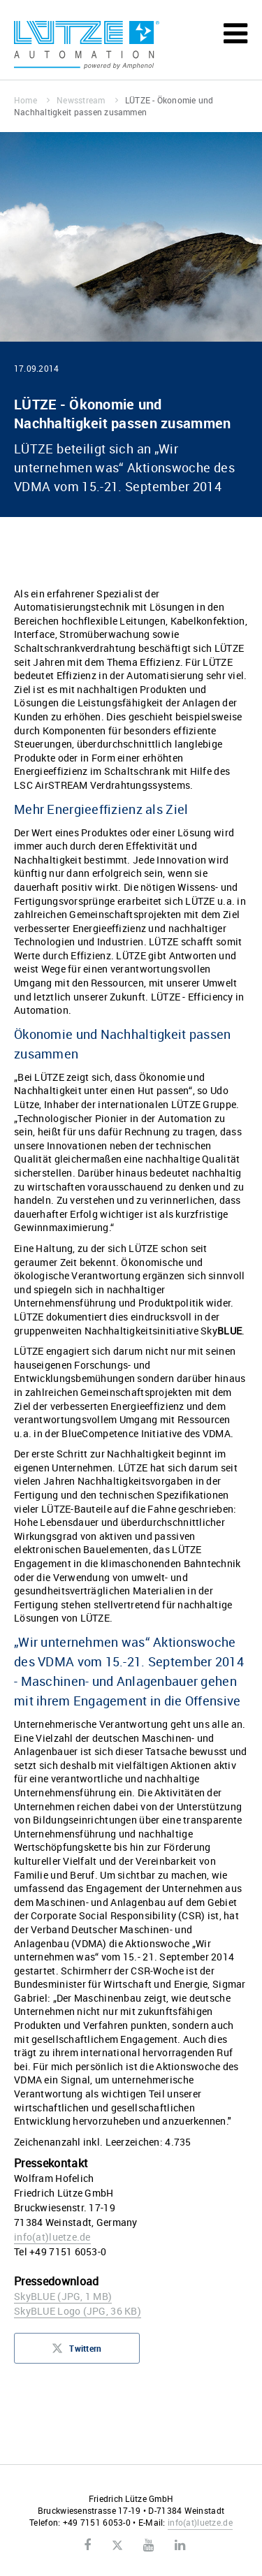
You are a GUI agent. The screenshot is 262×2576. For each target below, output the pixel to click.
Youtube (148, 2545)
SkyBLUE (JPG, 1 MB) (63, 2296)
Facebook (87, 2545)
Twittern (76, 2352)
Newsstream (87, 99)
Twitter (117, 2546)
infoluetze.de (52, 2236)
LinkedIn (180, 2545)
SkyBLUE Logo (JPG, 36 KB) (77, 2310)
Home (32, 99)
